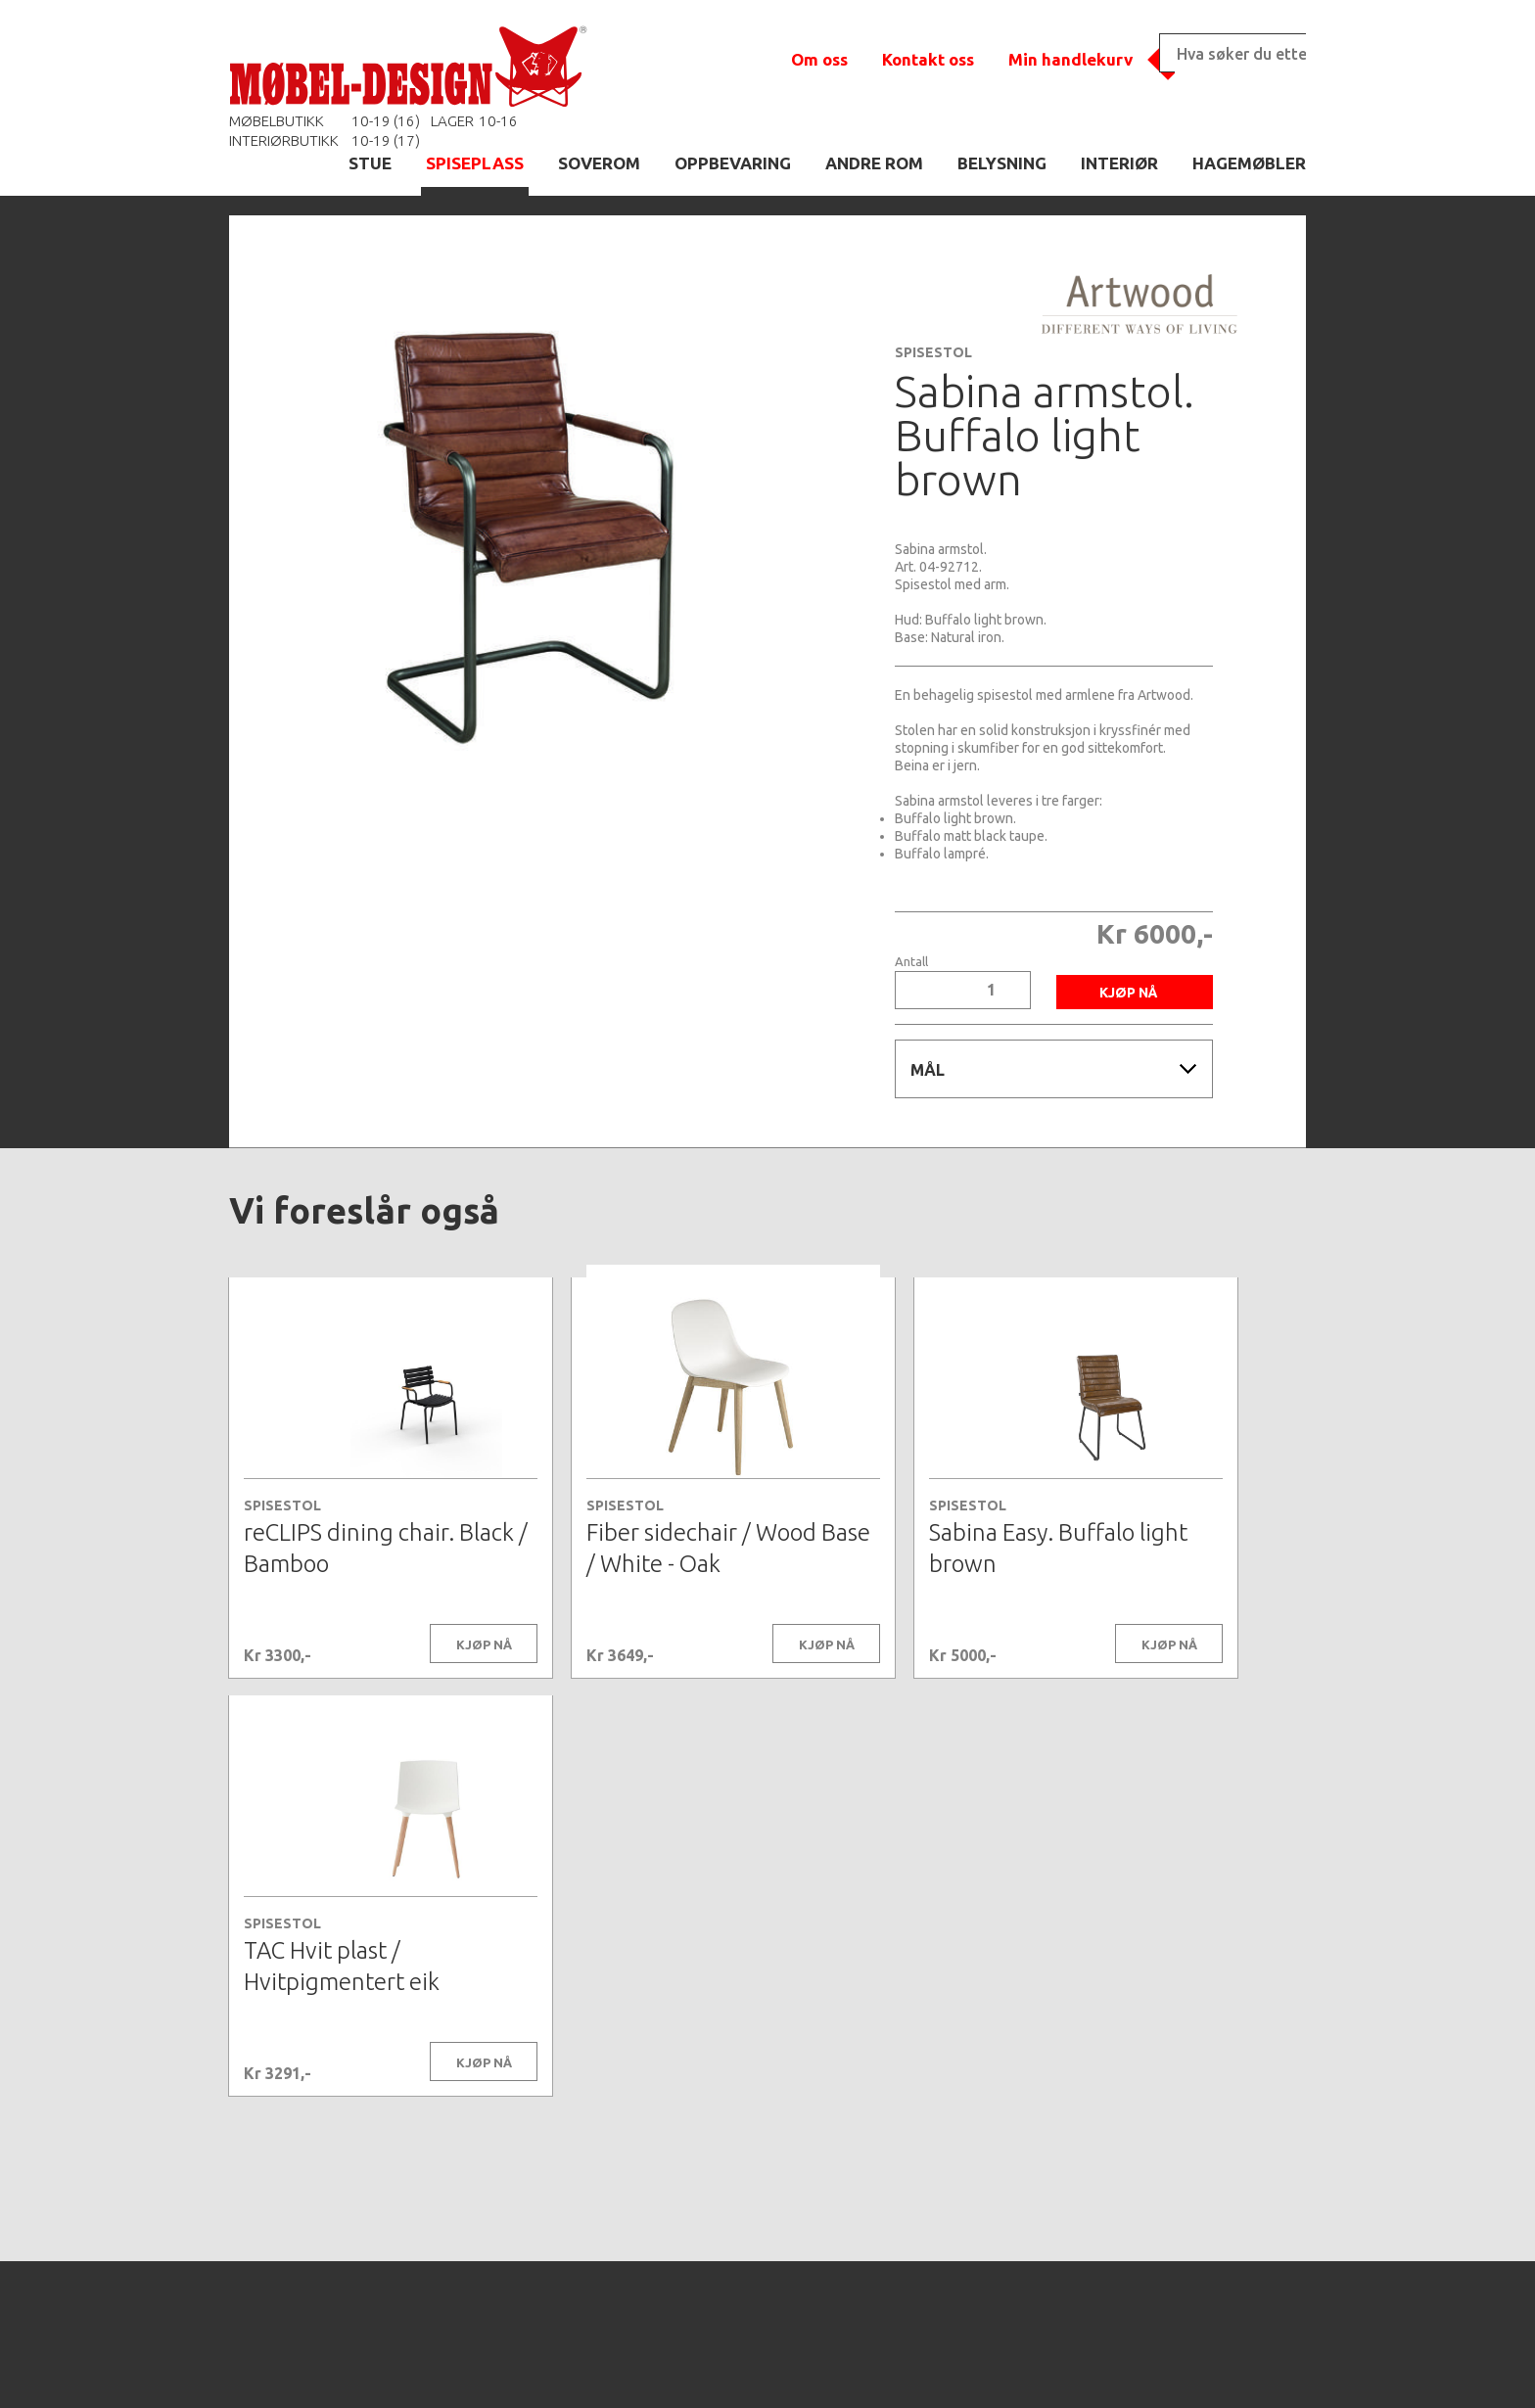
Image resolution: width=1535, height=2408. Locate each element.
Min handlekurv (1070, 59)
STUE (370, 163)
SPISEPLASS (475, 163)
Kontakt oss (928, 59)
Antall (911, 961)
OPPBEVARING (732, 163)
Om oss (819, 59)
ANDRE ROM (874, 163)
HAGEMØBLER (1249, 163)
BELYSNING (1002, 163)
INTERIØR (1119, 163)
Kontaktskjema (1034, 2363)
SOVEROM (599, 163)
